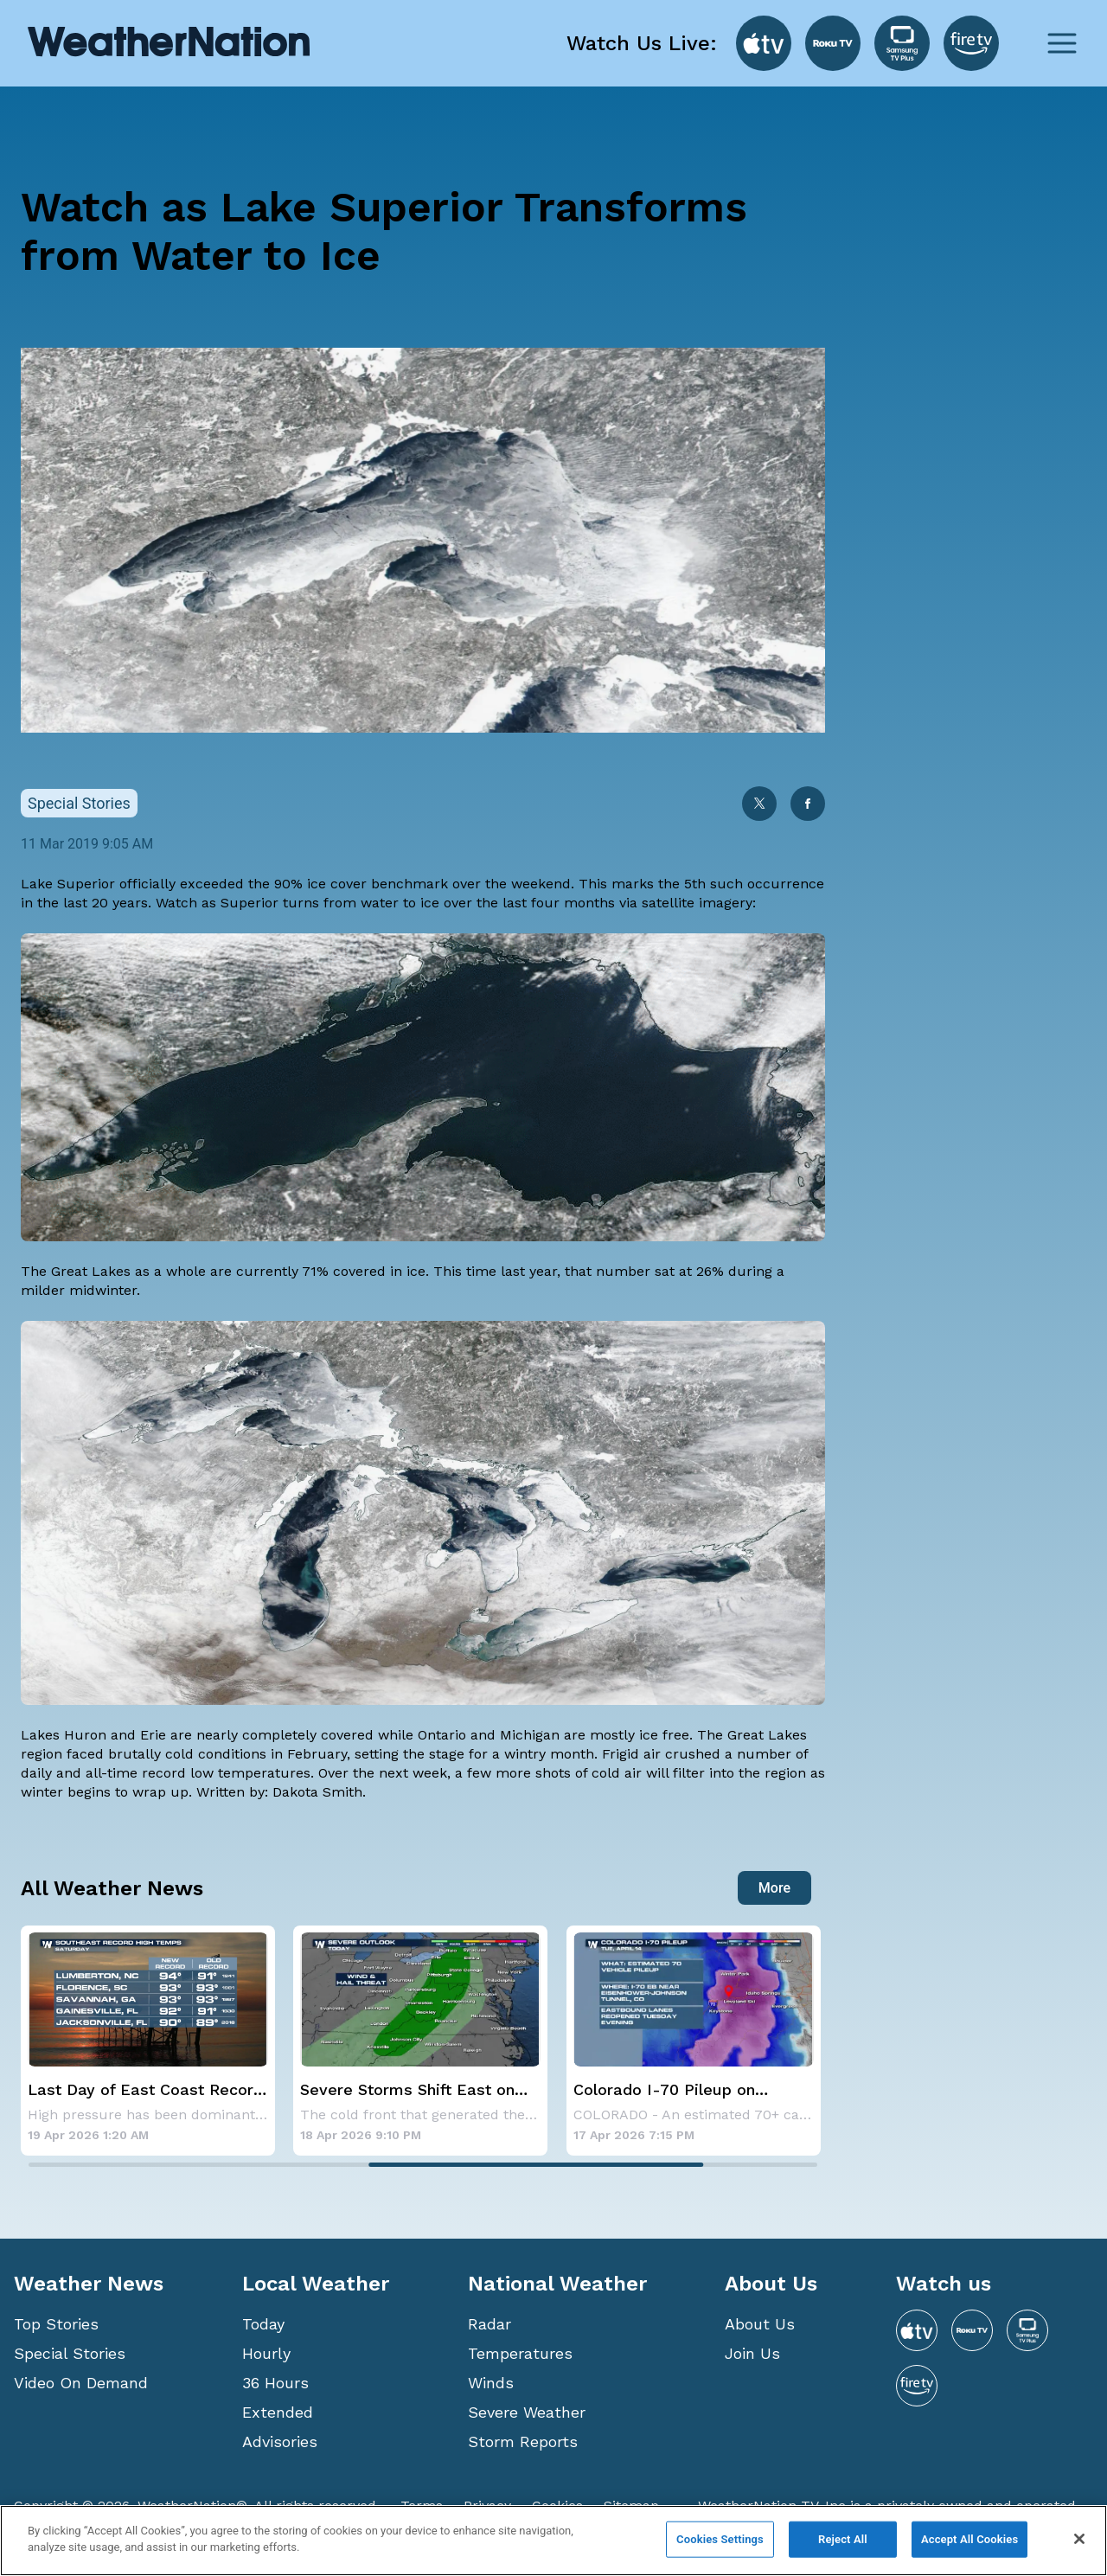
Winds (491, 2383)
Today (263, 2324)
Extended (277, 2412)
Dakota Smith (317, 1792)
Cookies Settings (720, 2539)
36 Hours (275, 2383)
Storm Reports (523, 2441)
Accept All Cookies (969, 2539)
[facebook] (807, 805)
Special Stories (69, 2353)
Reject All (842, 2539)
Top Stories (56, 2324)
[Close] (1079, 2539)
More (774, 1888)
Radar (489, 2324)
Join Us (752, 2353)
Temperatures (520, 2353)
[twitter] (759, 805)
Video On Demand (81, 2383)
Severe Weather (526, 2412)
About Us (760, 2324)
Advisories (279, 2441)
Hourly (266, 2353)
